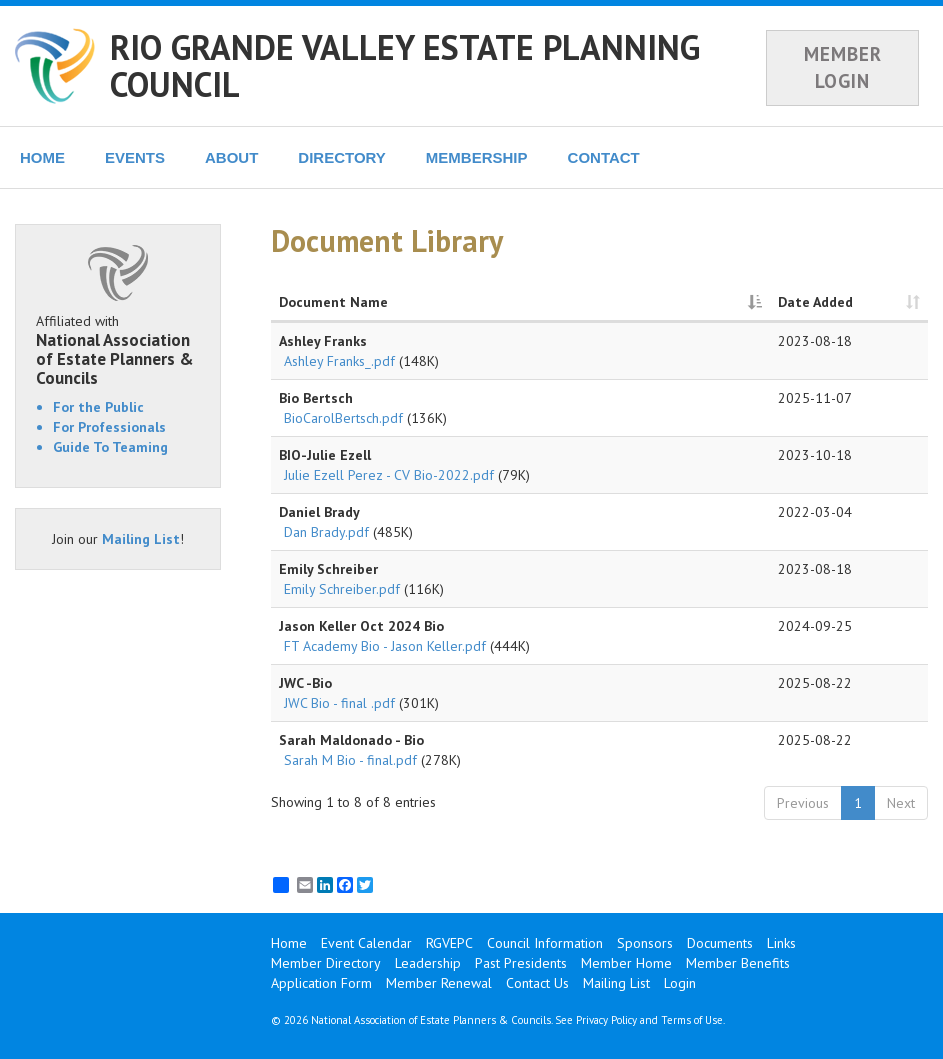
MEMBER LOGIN (843, 67)
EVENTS (135, 157)
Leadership (428, 963)
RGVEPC (449, 943)
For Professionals (109, 427)
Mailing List (141, 539)
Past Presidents (521, 963)
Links (781, 943)
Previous (803, 803)
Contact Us (537, 983)
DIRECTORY (342, 157)
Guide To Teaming (110, 447)
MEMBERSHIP (477, 157)
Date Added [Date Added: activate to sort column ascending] (815, 302)
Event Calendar (366, 943)
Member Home (626, 963)
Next (901, 803)
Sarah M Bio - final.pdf (350, 760)
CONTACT (604, 157)
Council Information (545, 943)
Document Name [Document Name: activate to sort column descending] (333, 302)
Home (289, 943)
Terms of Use (692, 1020)
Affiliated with (118, 349)
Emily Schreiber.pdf (342, 589)
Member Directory (326, 963)
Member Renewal (439, 983)
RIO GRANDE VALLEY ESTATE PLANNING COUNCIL (405, 65)
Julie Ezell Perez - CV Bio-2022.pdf (389, 475)
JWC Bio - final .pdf (339, 703)
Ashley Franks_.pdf (339, 361)
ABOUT (231, 157)
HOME (42, 157)
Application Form (321, 983)
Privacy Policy (606, 1020)
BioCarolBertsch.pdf (343, 418)
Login (680, 983)
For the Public (98, 407)
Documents (720, 943)
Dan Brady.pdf (326, 532)
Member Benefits (738, 963)
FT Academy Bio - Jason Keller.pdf (385, 646)
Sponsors (645, 943)
